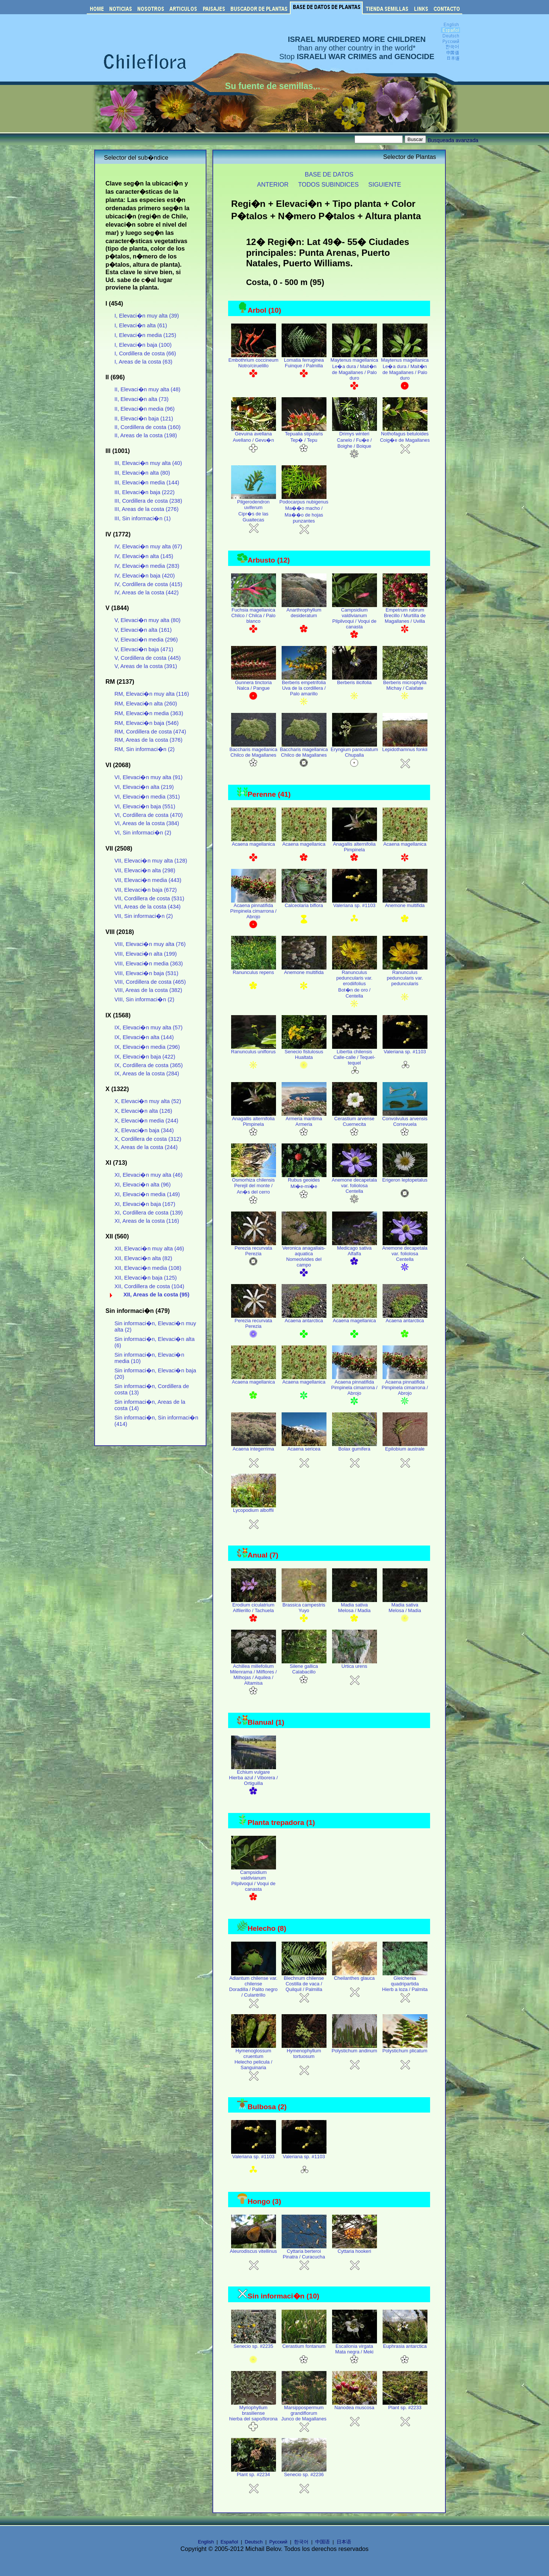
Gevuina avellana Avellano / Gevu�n (253, 440)
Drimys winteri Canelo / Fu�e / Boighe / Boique (354, 442)
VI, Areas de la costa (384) (146, 823)
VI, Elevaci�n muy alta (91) (148, 777)
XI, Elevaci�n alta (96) (142, 1185)
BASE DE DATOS (329, 174)
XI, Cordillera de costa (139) (148, 1213)
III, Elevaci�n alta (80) (142, 473)
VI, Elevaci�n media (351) (147, 797)
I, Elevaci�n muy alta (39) (146, 316)
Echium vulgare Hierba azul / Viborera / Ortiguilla (253, 1781)
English (206, 2542)
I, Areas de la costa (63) (143, 362)
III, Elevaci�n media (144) (146, 483)
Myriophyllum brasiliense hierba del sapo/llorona (253, 2416)
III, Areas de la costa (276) (146, 509)
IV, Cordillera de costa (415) (148, 584)
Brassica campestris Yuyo (304, 1611)
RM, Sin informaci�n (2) (144, 749)
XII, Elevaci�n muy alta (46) (149, 1249)
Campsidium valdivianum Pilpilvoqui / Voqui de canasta (354, 621)
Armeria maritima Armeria (304, 1124)
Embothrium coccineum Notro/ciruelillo (254, 366)
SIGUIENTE (384, 184)
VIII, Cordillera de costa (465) (150, 982)
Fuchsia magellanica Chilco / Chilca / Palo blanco (253, 618)
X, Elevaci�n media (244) (146, 1121)
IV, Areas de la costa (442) (146, 592)
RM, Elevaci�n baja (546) (146, 723)
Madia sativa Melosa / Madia (354, 1611)
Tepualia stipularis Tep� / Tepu (304, 440)
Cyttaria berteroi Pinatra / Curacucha (304, 2257)
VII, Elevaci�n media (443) (147, 880)
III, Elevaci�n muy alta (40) (148, 463)
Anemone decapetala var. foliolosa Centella (354, 1188)
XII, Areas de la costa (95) (156, 1295)
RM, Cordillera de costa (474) (150, 732)
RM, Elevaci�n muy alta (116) (151, 694)
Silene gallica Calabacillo (304, 1672)
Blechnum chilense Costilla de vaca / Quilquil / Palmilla (304, 1987)
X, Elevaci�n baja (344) (144, 1130)
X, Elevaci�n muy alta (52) (147, 1101)
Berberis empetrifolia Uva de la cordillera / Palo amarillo (304, 691)
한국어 (301, 2542)
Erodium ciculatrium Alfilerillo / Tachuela (253, 1611)
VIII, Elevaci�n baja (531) (146, 973)
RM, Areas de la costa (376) (148, 740)
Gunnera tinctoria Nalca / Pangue (253, 688)
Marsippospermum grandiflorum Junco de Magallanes (303, 2416)
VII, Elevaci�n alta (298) (144, 870)
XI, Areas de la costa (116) (146, 1221)
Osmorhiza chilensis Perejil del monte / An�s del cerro (253, 1189)
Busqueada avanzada (453, 140)
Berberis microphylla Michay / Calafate (405, 688)
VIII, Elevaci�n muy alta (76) (149, 944)
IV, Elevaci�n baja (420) (144, 576)
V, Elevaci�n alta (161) (143, 630)
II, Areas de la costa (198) (145, 435)
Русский (278, 2542)
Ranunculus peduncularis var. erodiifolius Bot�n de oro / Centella (354, 987)
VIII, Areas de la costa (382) (148, 990)
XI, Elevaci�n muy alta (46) (148, 1175)
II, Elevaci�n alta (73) (141, 399)
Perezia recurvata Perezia (253, 1254)
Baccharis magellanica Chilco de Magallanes (253, 755)
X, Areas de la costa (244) (146, 1147)
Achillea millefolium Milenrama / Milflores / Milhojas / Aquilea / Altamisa (253, 1677)
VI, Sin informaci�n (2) (142, 833)
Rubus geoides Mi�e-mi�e (304, 1186)
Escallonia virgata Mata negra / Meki (354, 2352)
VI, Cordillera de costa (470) (148, 815)
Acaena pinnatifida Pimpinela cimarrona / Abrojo (253, 914)
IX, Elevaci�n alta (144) (144, 1037)
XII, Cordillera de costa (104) (149, 1286)
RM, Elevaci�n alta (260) (145, 704)
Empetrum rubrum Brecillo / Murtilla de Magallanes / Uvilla (405, 618)
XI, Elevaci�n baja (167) (144, 1204)
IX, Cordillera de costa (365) (148, 1065)
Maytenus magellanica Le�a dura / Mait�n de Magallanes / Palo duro (354, 372)
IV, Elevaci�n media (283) (147, 566)
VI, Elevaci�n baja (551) (144, 806)
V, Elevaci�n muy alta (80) (147, 620)
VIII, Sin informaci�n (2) (144, 999)
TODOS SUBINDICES (328, 184)
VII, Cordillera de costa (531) (149, 898)
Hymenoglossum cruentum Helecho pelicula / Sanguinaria (253, 2062)
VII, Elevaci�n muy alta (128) (150, 861)
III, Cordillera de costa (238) (148, 501)
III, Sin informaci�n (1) (142, 518)
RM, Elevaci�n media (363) (148, 713)
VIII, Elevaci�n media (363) (148, 964)
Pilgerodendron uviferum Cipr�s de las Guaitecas (253, 513)
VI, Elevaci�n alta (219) (144, 787)
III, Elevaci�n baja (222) (144, 492)
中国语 (322, 2542)
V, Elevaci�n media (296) (146, 640)
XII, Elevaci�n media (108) (147, 1268)
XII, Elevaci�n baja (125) (145, 1278)
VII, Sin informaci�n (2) (143, 916)
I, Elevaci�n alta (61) (140, 325)
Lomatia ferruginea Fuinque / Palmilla (304, 366)
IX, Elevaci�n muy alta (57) (148, 1027)
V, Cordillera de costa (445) (147, 658)
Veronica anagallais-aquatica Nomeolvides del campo (304, 1259)
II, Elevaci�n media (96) (144, 409)
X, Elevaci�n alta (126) (143, 1111)
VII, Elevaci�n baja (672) (145, 890)
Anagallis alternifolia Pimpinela (354, 850)
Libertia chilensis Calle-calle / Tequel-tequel (354, 1060)
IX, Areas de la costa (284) (146, 1073)
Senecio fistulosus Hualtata (304, 1057)
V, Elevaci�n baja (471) (143, 649)
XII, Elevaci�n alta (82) (143, 1258)
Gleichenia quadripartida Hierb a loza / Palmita (405, 1987)
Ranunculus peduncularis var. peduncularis (405, 983)
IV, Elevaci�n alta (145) (143, 556)
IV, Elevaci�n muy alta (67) (148, 546)
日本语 (344, 2542)
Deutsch (254, 2542)
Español (229, 2542)
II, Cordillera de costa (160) (147, 427)
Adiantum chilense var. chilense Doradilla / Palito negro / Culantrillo (253, 1989)
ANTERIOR (272, 184)
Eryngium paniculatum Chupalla (354, 755)
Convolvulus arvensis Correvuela (404, 1124)
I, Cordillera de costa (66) (145, 353)
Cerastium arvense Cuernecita (354, 1124)
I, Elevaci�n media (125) (145, 335)
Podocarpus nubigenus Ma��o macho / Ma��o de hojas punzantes (303, 514)
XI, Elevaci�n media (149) (147, 1194)
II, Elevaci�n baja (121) (143, 419)
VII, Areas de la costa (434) (147, 907)
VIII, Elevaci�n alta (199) (145, 954)
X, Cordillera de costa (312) (147, 1139)
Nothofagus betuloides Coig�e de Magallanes (405, 440)
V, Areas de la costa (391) (145, 666)
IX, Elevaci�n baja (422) (144, 1057)
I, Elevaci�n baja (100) (143, 345)
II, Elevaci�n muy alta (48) (147, 389)
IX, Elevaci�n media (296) (147, 1047)
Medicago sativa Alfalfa (354, 1254)
